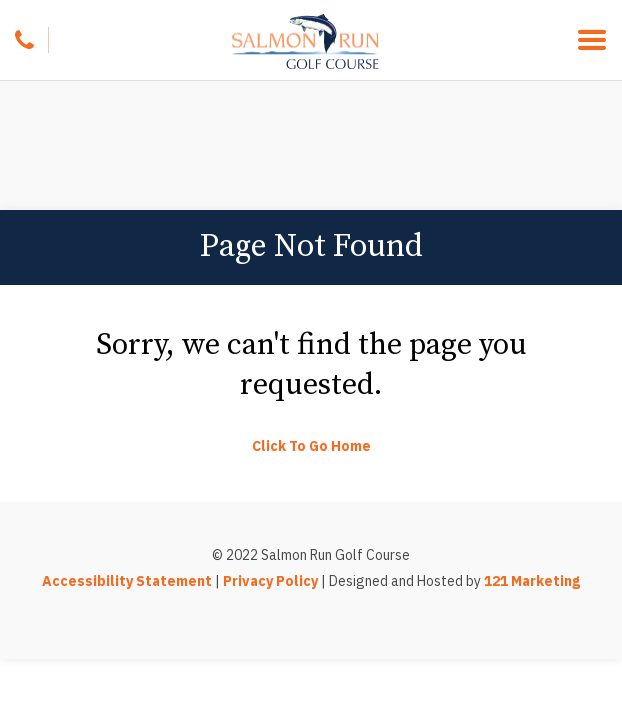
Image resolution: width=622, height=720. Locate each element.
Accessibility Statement (127, 581)
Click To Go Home (311, 446)
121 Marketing (532, 581)
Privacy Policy (270, 581)
